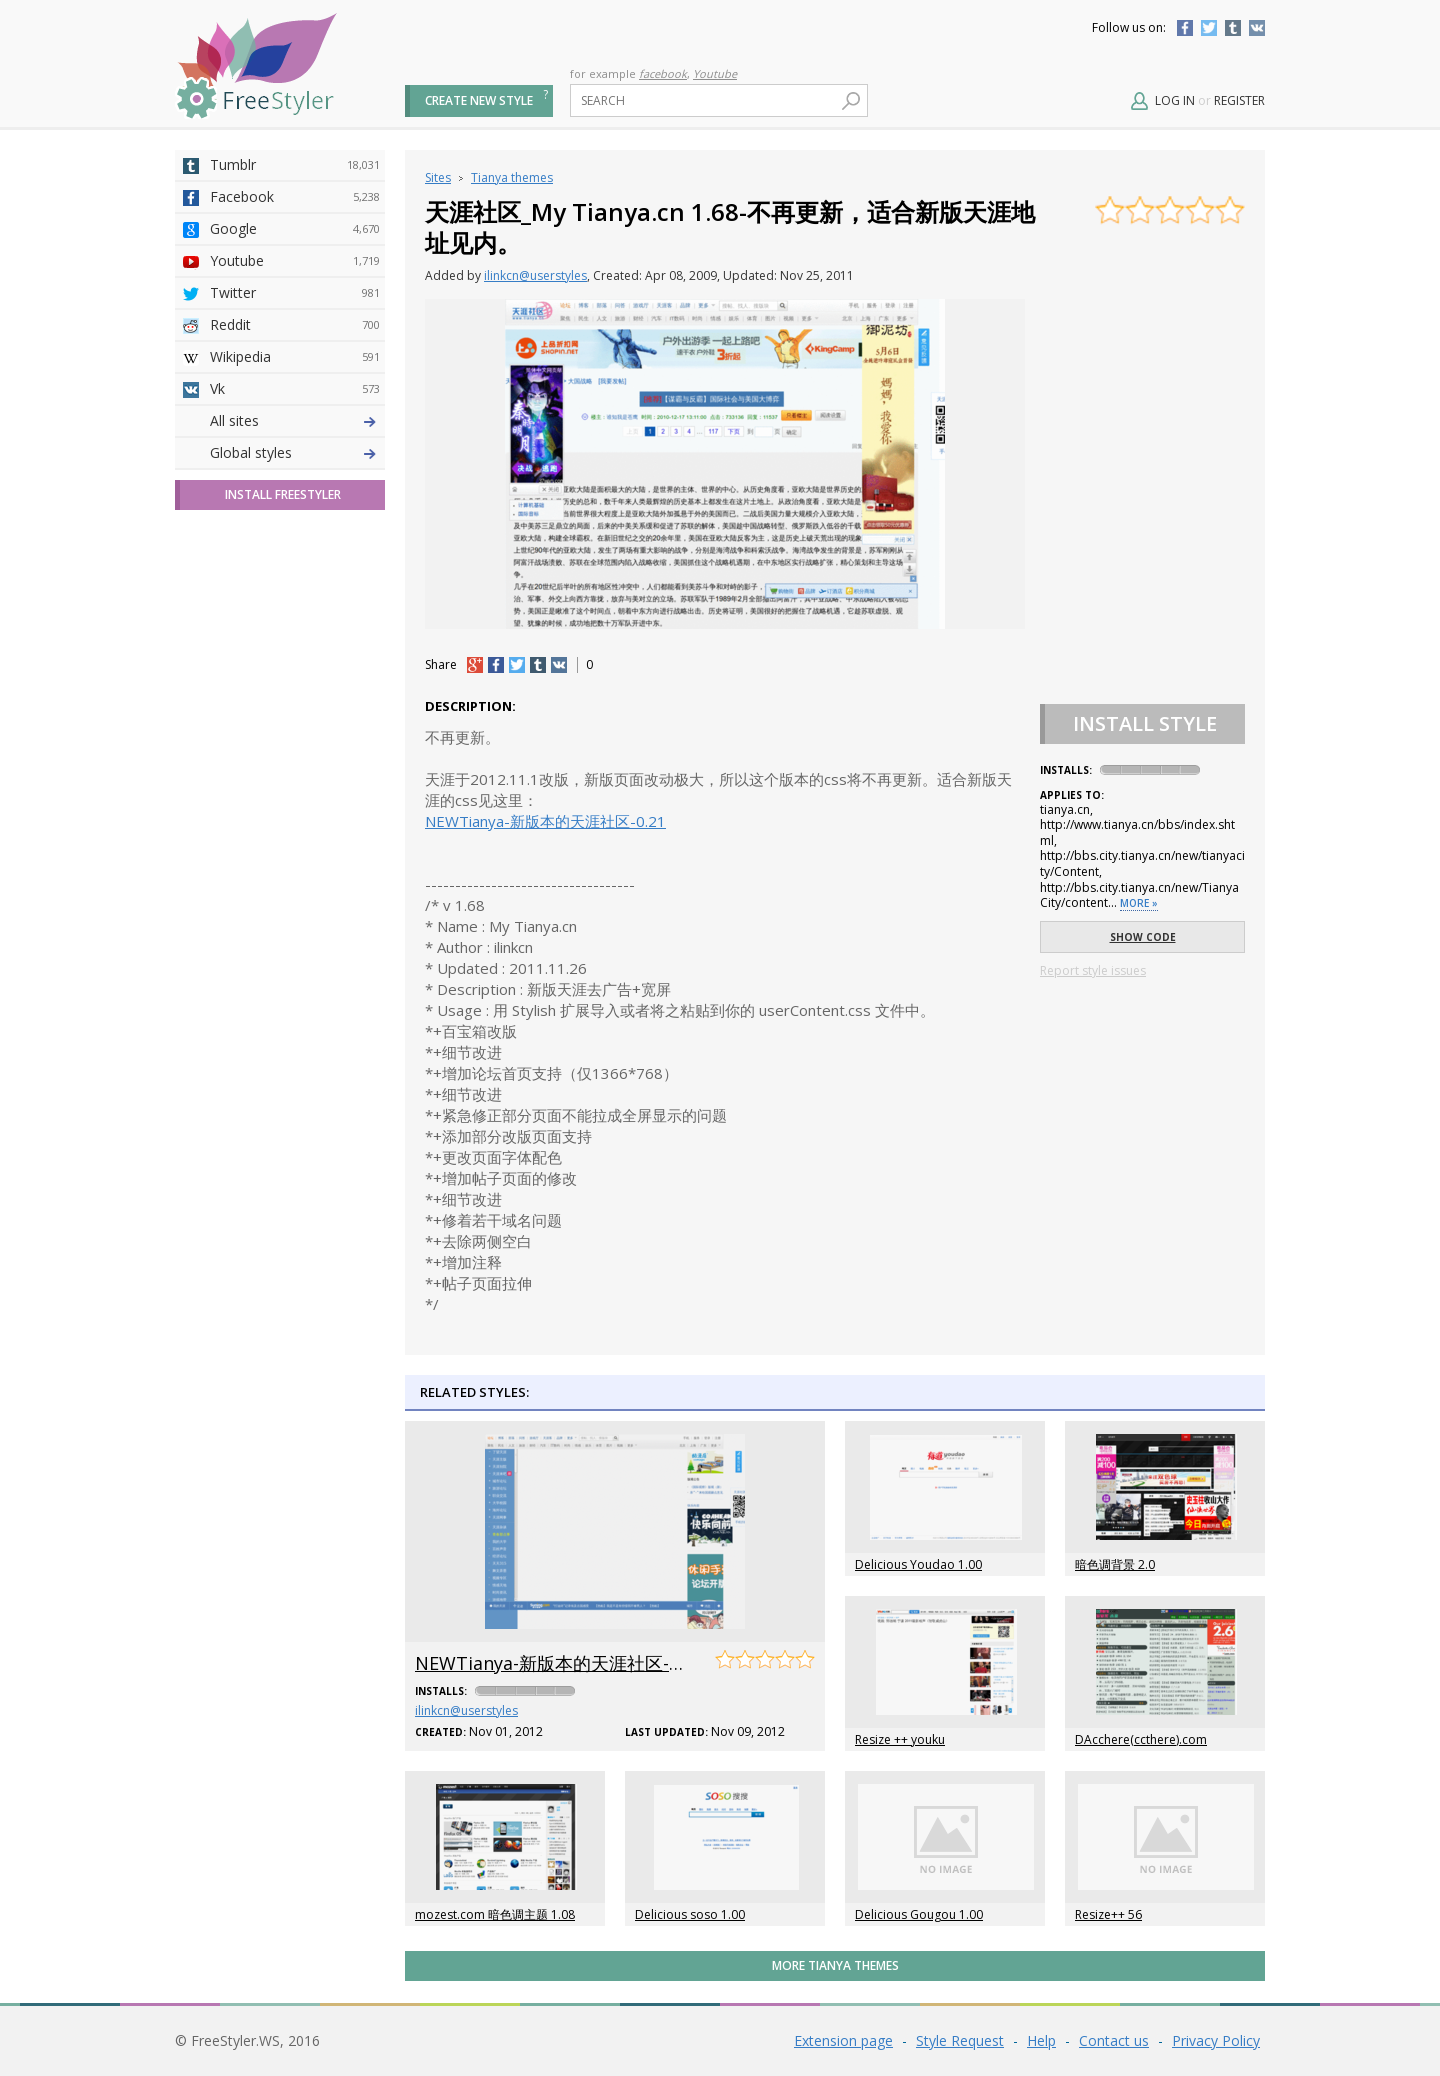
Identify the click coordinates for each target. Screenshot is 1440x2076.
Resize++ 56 (1108, 1914)
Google (295, 229)
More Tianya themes (835, 1965)
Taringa (295, 581)
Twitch (295, 741)
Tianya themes (512, 177)
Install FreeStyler (283, 846)
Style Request (960, 2040)
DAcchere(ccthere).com (1141, 1739)
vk (559, 665)
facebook (663, 73)
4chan (295, 453)
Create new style (479, 100)
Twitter (1209, 28)
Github (295, 517)
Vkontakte (1257, 28)
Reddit (295, 325)
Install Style (1145, 723)
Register (1239, 100)
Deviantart (295, 421)
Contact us (1114, 2040)
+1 (475, 665)
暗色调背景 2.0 (1115, 1564)
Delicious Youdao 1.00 (918, 1564)
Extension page (843, 2040)
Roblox (295, 613)
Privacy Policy (1216, 2040)
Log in (1175, 100)
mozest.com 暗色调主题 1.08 (495, 1914)
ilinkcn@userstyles (535, 275)
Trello (295, 677)
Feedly (295, 709)
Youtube (715, 73)
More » (1139, 903)
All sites (234, 772)
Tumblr (1233, 28)
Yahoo (295, 549)
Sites (438, 177)
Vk (295, 389)
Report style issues (1093, 970)
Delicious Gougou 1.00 (919, 1914)
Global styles (251, 804)
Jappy (295, 645)
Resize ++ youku (900, 1739)
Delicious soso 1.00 (690, 1914)
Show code (1143, 937)
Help (1041, 2040)
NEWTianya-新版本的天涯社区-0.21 (545, 821)
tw (517, 665)
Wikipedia (295, 357)
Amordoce (295, 485)
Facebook (1185, 28)
